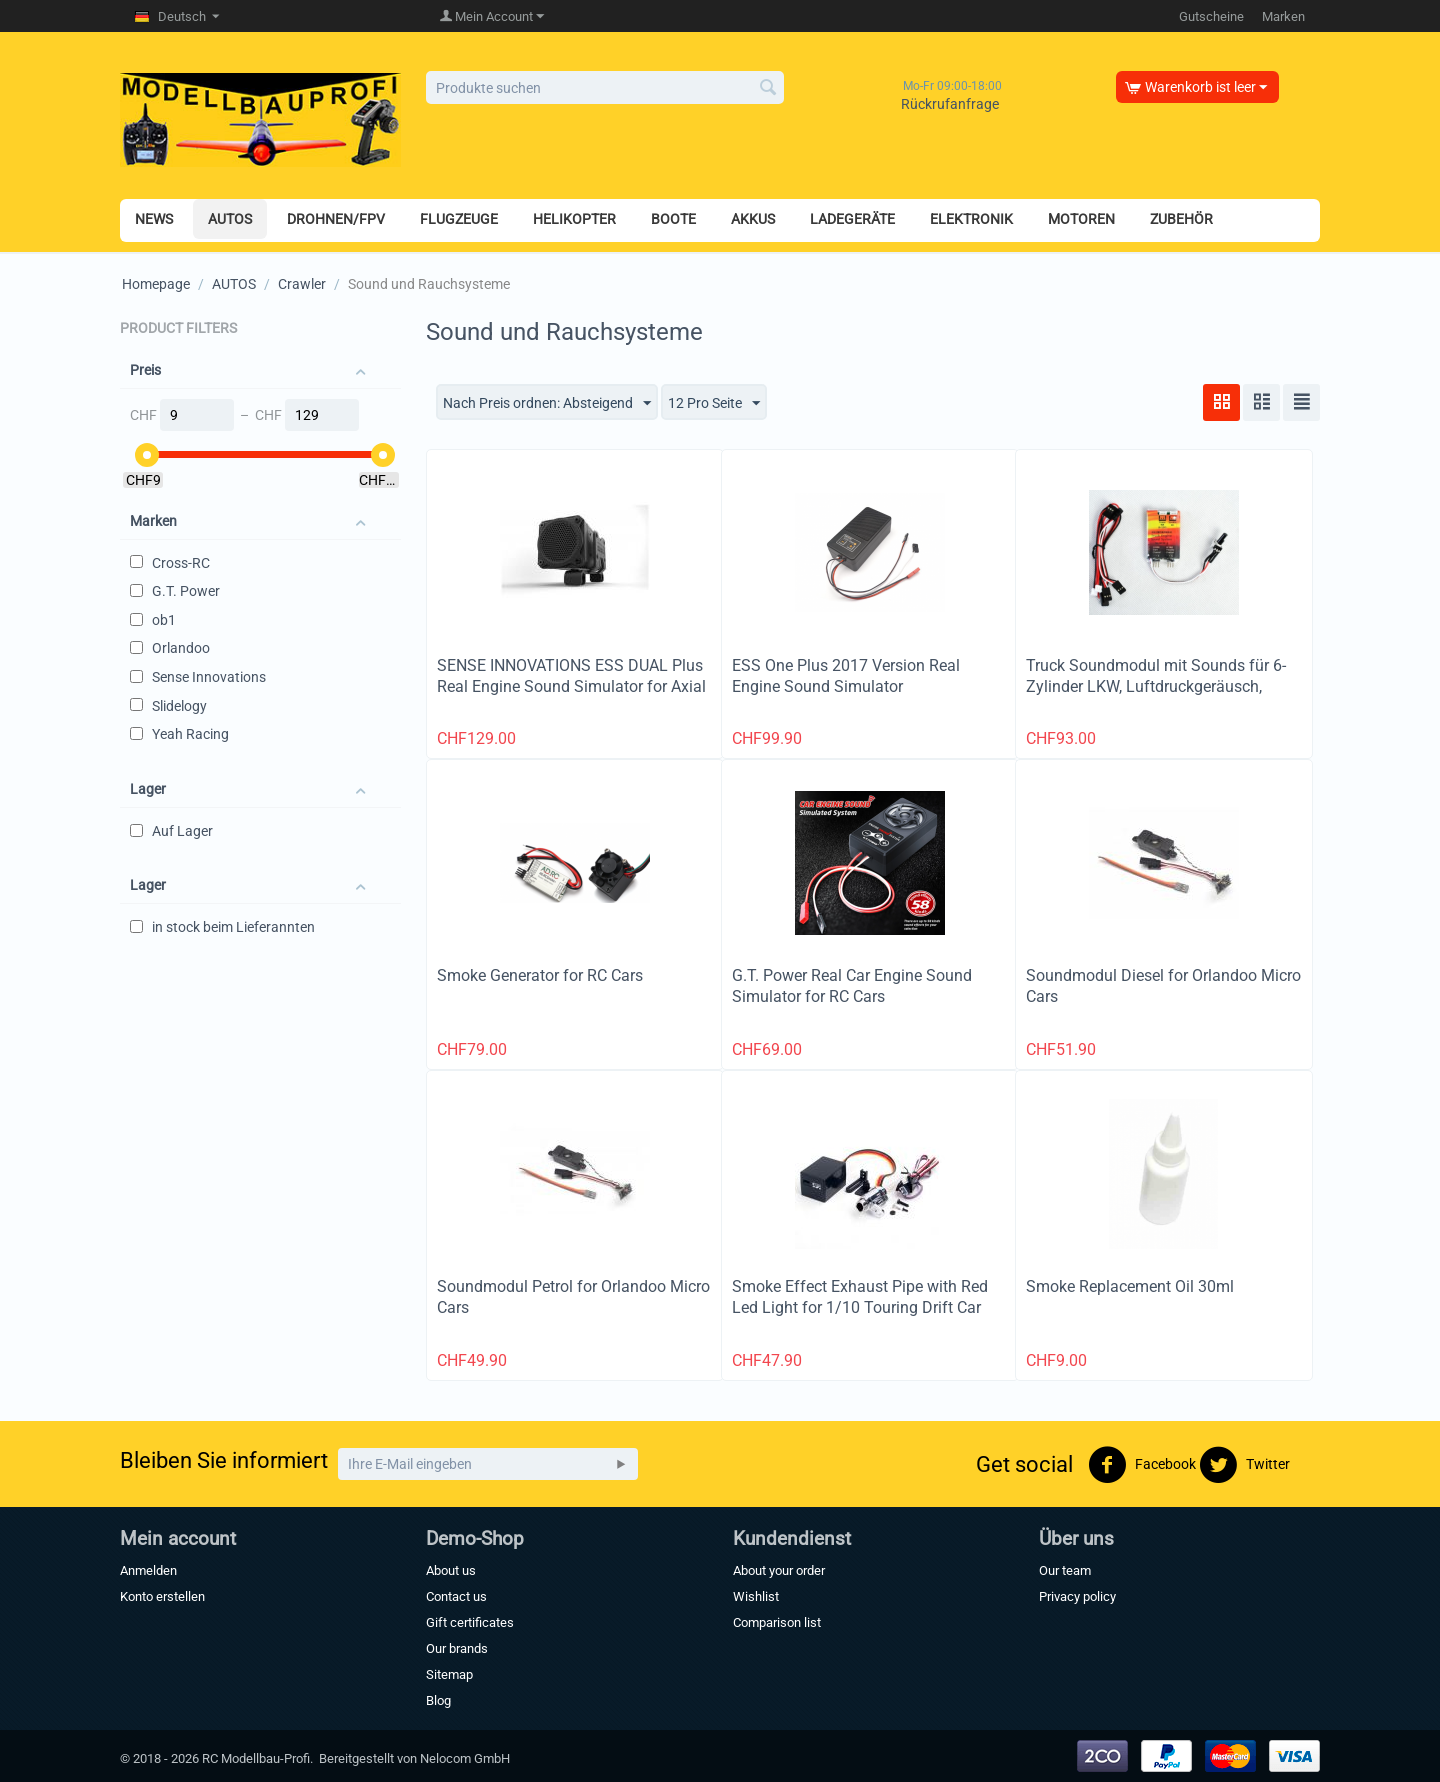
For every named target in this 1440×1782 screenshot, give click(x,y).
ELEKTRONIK (971, 219)
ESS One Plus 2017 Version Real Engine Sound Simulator (846, 676)
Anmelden (148, 1570)
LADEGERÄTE (852, 219)
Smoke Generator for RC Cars (540, 975)
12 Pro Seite (714, 404)
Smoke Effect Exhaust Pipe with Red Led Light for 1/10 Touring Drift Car (860, 1297)
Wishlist (756, 1596)
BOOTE (673, 219)
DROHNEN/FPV (336, 219)
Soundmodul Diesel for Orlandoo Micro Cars (1163, 986)
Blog (438, 1700)
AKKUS (753, 219)
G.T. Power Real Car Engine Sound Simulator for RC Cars (852, 986)
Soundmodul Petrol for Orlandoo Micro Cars (573, 1297)
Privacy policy (1077, 1596)
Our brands (457, 1648)
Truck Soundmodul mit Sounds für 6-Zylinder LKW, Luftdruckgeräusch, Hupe (1156, 686)
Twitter (1244, 1465)
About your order (779, 1570)
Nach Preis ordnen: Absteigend (547, 404)
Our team (1065, 1570)
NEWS (154, 219)
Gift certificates (470, 1622)
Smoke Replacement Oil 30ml (1130, 1286)
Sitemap (449, 1674)
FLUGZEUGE (459, 219)
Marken (1283, 16)
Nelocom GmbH (465, 1758)
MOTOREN (1081, 219)
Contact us (456, 1596)
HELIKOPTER (574, 219)
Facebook (1142, 1465)
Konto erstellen (162, 1596)
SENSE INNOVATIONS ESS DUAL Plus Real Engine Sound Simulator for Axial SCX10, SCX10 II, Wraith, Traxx (571, 686)
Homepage (156, 284)
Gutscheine (1211, 16)
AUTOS (230, 219)
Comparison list (777, 1622)
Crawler (302, 284)
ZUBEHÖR (1181, 219)
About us (451, 1570)
